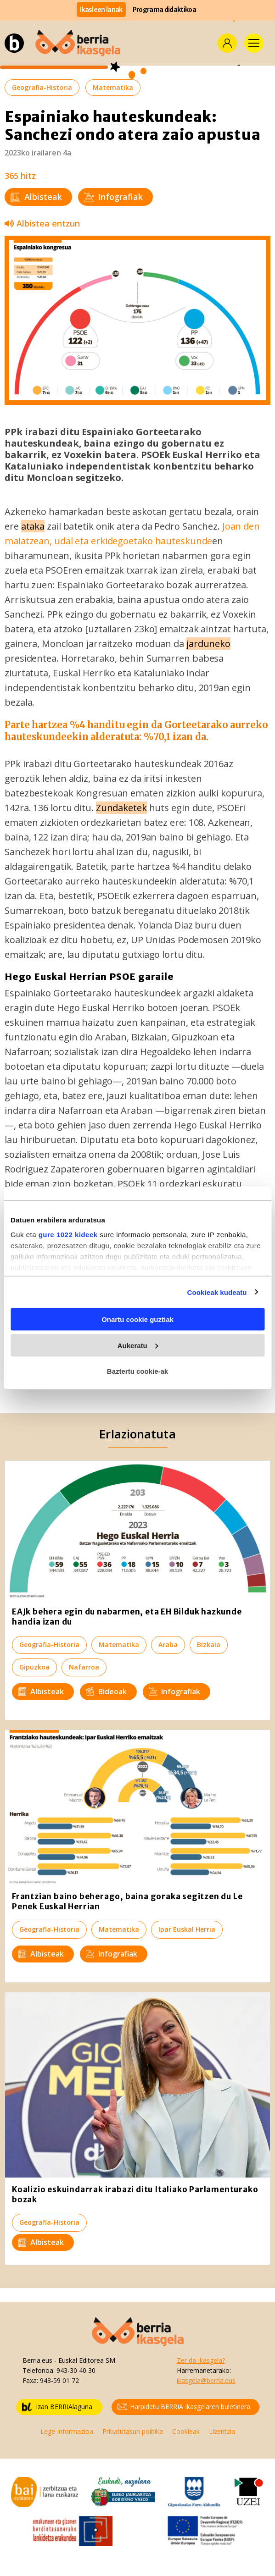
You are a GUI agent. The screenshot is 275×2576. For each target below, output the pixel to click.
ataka (33, 526)
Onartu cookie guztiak (137, 1319)
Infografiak (113, 196)
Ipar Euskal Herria (186, 1929)
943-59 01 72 (59, 2380)
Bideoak (106, 1691)
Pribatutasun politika (132, 2431)
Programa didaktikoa (164, 10)
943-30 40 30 (75, 2370)
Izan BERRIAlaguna (57, 2407)
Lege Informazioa (66, 2431)
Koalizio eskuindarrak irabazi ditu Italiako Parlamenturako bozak (135, 2194)
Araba (168, 1644)
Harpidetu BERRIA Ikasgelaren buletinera (184, 2407)
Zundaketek (121, 808)
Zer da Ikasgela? (201, 2360)
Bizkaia (208, 1644)
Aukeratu (138, 1345)
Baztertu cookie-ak (137, 1371)
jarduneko (208, 643)
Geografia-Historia (42, 87)
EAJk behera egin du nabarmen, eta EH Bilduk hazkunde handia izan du (127, 1617)
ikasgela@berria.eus (206, 2380)
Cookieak (186, 2431)
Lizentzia (222, 2431)
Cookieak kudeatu (217, 1292)
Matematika (113, 87)
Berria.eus (37, 2360)
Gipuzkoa (34, 1667)
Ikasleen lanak (101, 10)
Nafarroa (84, 1667)
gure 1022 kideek (68, 1234)
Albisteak (36, 196)
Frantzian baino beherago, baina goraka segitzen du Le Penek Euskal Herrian (127, 1901)
